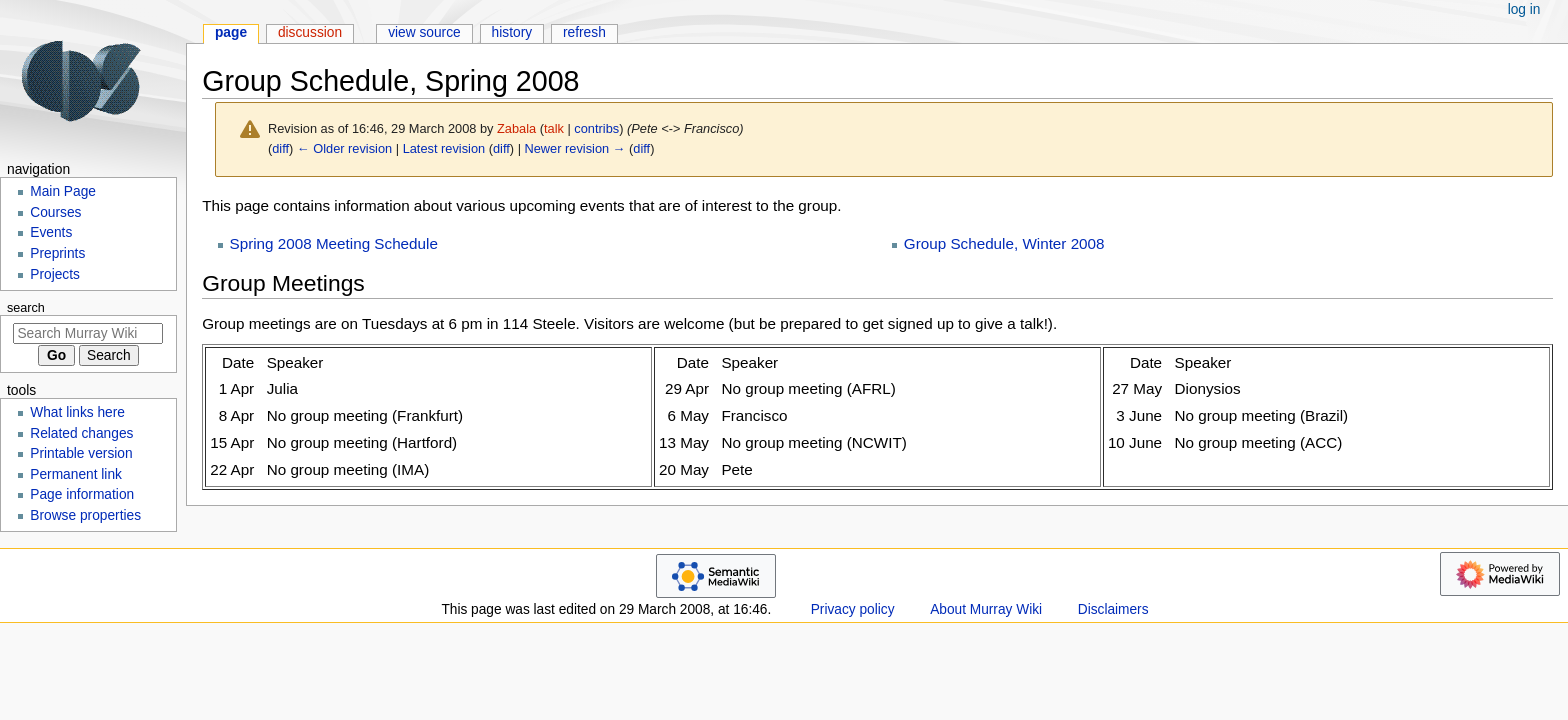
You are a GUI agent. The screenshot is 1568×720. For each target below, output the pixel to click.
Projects (55, 274)
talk (554, 128)
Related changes (81, 433)
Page (231, 32)
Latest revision (444, 148)
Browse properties (85, 515)
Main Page (63, 191)
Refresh (584, 32)
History (512, 32)
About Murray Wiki (986, 609)
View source (424, 32)
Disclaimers (1113, 609)
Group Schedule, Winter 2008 (1004, 243)
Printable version (81, 453)
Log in (1524, 9)
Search (26, 308)
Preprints (57, 253)
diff (280, 148)
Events (51, 232)
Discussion (310, 32)
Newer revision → (575, 148)
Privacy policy (853, 609)
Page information (82, 494)
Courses (55, 212)
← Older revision (344, 148)
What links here (77, 412)
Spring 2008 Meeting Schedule (334, 243)
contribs (596, 128)
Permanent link (76, 474)
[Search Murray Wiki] (88, 333)
